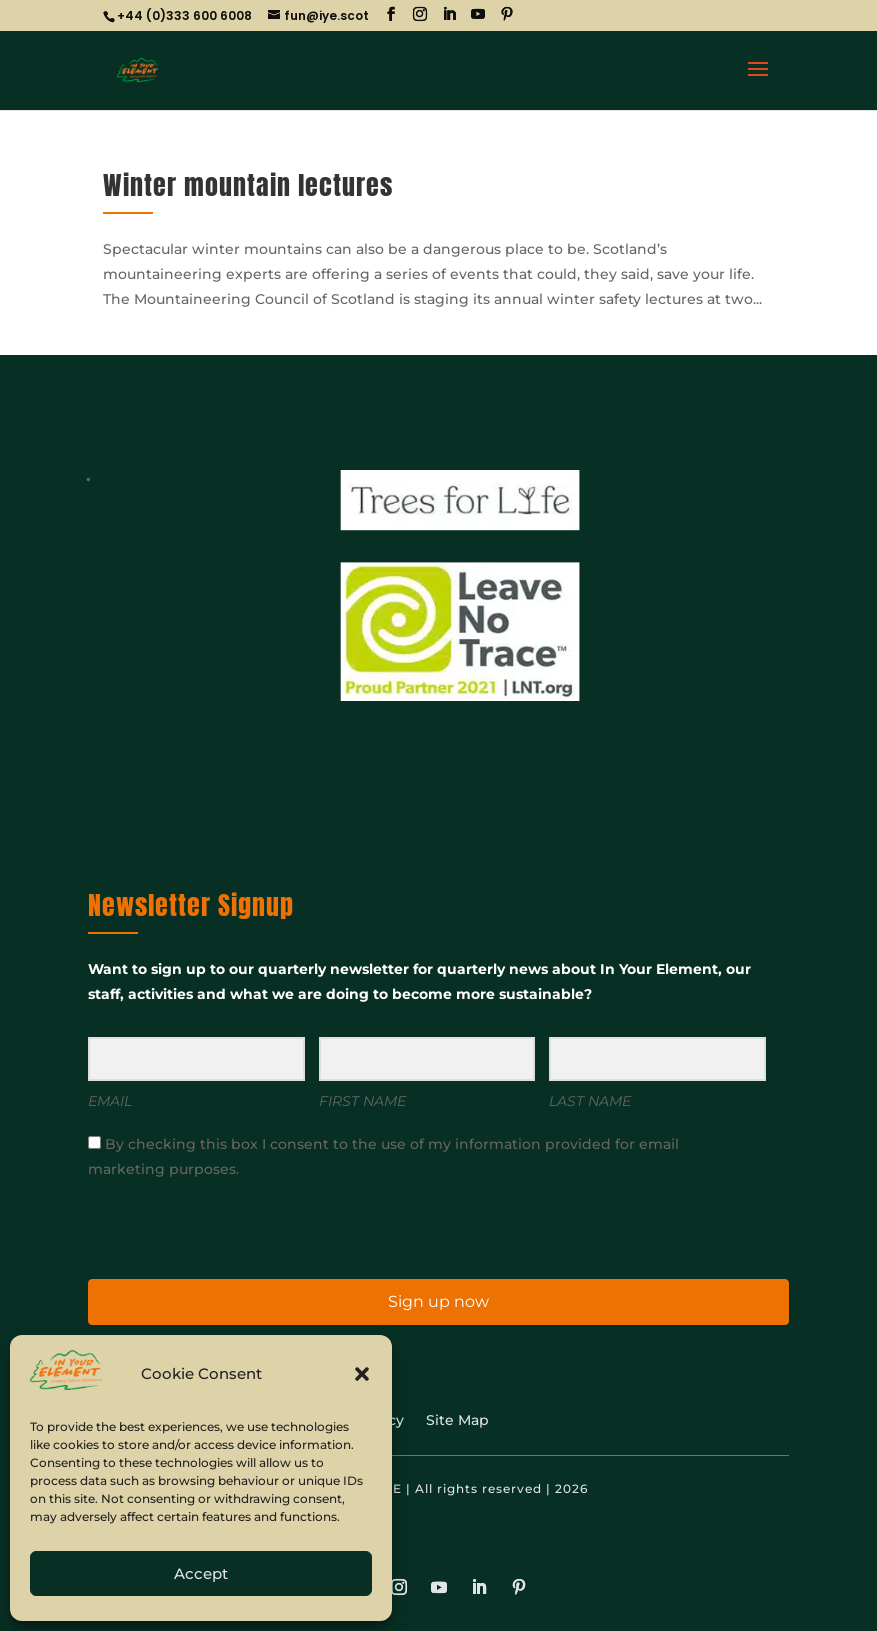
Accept (201, 1573)
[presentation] (211, 1227)
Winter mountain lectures (248, 185)
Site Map (457, 1421)
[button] (362, 1374)
